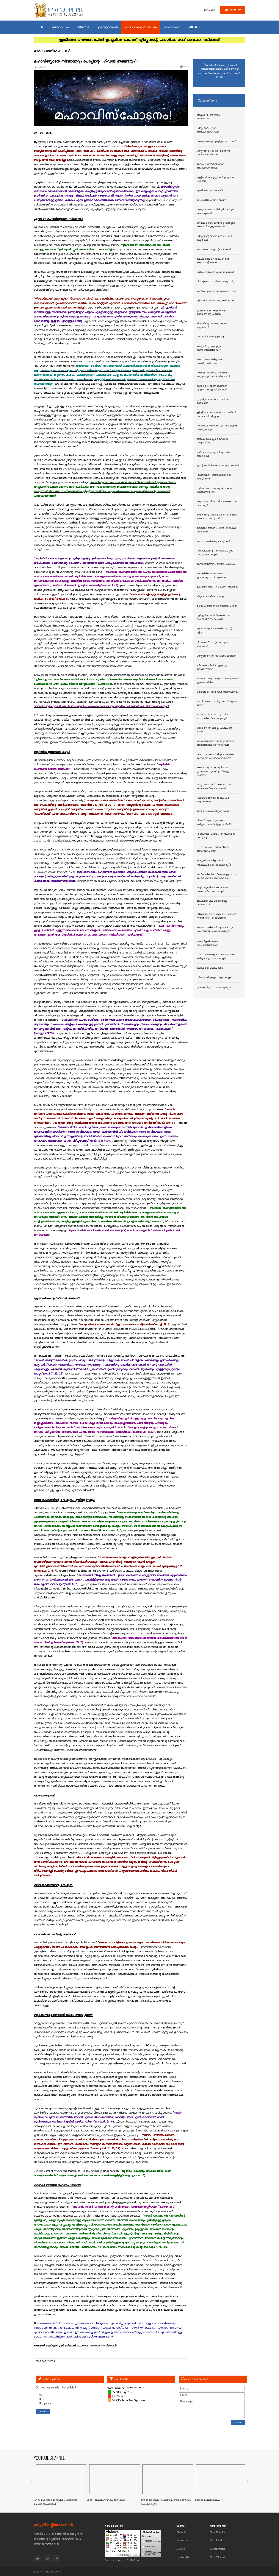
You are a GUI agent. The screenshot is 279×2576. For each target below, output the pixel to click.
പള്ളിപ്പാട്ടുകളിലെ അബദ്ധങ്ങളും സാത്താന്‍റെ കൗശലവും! (213, 890)
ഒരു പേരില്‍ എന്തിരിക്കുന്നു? (211, 200)
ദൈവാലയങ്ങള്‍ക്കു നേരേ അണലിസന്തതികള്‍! (210, 166)
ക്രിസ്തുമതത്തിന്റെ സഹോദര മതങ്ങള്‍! (217, 656)
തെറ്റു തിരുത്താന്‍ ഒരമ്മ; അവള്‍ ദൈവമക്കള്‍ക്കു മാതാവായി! (214, 787)
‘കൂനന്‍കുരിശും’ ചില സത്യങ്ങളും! (214, 988)
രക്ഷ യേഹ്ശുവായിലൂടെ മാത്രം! (213, 811)
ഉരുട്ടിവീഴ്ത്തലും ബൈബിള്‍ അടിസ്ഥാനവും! (218, 692)
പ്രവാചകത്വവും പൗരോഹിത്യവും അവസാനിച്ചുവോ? (213, 849)
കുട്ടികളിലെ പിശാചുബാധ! (210, 968)
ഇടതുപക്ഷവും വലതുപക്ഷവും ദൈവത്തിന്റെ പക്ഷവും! (211, 312)
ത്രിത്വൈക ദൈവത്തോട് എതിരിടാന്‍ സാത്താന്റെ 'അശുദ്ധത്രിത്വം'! (216, 916)
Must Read (216, 2540)
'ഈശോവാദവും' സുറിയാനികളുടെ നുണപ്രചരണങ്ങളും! (215, 553)
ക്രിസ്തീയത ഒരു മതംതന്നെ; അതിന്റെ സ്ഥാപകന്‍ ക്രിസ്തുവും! (216, 414)
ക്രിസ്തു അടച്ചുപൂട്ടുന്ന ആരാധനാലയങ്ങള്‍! (208, 130)
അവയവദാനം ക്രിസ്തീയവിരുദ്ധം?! (214, 250)
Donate (180, 2548)
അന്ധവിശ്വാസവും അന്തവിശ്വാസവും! (216, 564)
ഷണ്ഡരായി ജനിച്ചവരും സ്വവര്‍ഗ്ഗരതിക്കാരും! (209, 361)
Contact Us (182, 2557)
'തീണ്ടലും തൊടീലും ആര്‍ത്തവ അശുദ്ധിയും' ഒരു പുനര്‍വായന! (213, 375)
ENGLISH (232, 10)
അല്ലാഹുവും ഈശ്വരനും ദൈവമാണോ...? (209, 117)
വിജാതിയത (172, 27)
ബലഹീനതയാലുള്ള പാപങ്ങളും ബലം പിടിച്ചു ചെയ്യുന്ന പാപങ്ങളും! (216, 957)
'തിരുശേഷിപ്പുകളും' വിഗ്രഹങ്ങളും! (214, 978)
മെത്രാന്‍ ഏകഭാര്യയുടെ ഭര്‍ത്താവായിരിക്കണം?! (209, 348)
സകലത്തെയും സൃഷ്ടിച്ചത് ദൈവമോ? (216, 142)
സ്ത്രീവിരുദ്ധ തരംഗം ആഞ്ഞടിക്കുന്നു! (215, 301)
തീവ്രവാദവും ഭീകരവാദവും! (211, 597)
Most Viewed (217, 2557)
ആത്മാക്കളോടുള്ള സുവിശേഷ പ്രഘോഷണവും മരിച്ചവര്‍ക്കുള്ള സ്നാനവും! (213, 771)
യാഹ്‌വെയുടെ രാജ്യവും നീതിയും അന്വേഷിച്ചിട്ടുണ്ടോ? (213, 261)
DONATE (209, 10)
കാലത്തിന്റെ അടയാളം (141, 27)
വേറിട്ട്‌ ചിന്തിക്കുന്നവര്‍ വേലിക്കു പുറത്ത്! (217, 606)
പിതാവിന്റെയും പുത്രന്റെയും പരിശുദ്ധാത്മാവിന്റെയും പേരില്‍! (214, 823)
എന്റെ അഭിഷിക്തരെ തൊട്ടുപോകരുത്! (218, 466)
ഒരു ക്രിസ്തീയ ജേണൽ (53, 2524)
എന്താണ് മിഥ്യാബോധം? (207, 2499)
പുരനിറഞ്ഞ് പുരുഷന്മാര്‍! (210, 191)
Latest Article (217, 2548)
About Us (181, 2532)
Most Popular (217, 2532)
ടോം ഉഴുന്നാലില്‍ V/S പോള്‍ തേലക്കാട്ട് (217, 587)
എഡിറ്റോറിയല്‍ (107, 27)
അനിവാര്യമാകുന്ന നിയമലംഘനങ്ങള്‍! (217, 291)
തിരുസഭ (83, 27)
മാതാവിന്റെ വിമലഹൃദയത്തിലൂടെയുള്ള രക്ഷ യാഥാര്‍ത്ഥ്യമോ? (217, 517)
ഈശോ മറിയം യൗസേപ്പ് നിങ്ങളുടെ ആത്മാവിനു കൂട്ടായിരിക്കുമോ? (216, 225)
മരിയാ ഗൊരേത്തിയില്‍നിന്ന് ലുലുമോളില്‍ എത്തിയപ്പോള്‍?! (212, 388)
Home (41, 27)
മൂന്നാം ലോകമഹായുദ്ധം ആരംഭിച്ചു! (106, 2499)
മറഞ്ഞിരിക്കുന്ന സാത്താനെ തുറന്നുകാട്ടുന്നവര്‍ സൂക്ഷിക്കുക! (212, 575)
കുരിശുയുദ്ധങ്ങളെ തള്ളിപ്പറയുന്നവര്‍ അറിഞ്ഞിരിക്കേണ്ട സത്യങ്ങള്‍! (215, 743)
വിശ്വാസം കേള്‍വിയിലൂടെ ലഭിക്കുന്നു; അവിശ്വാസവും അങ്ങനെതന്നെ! (216, 756)
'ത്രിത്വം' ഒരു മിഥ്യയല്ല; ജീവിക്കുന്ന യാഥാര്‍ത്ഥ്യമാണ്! (214, 490)
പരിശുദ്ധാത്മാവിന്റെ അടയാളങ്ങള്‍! (216, 272)
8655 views (45, 2361)
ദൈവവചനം (61, 27)
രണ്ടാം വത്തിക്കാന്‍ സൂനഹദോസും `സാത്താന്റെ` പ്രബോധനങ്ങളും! (215, 929)
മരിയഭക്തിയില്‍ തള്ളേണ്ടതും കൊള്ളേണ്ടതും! (212, 667)
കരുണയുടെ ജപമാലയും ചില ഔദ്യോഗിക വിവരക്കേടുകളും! (212, 717)
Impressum (182, 2540)
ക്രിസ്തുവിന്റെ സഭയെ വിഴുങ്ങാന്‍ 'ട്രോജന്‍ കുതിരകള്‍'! (213, 153)
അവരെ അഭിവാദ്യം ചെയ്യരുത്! (213, 541)
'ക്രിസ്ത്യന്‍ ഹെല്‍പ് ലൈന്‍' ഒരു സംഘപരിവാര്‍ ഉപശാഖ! (213, 617)
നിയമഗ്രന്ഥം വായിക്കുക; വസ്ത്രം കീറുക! (217, 282)
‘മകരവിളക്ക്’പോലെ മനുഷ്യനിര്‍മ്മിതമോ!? (208, 943)
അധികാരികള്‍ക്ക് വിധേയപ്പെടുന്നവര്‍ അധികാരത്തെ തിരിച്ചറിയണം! (216, 876)
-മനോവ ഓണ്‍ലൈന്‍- (103, 2346)
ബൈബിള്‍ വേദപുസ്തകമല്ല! (211, 337)
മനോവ (42, 68)
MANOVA (192, 27)
